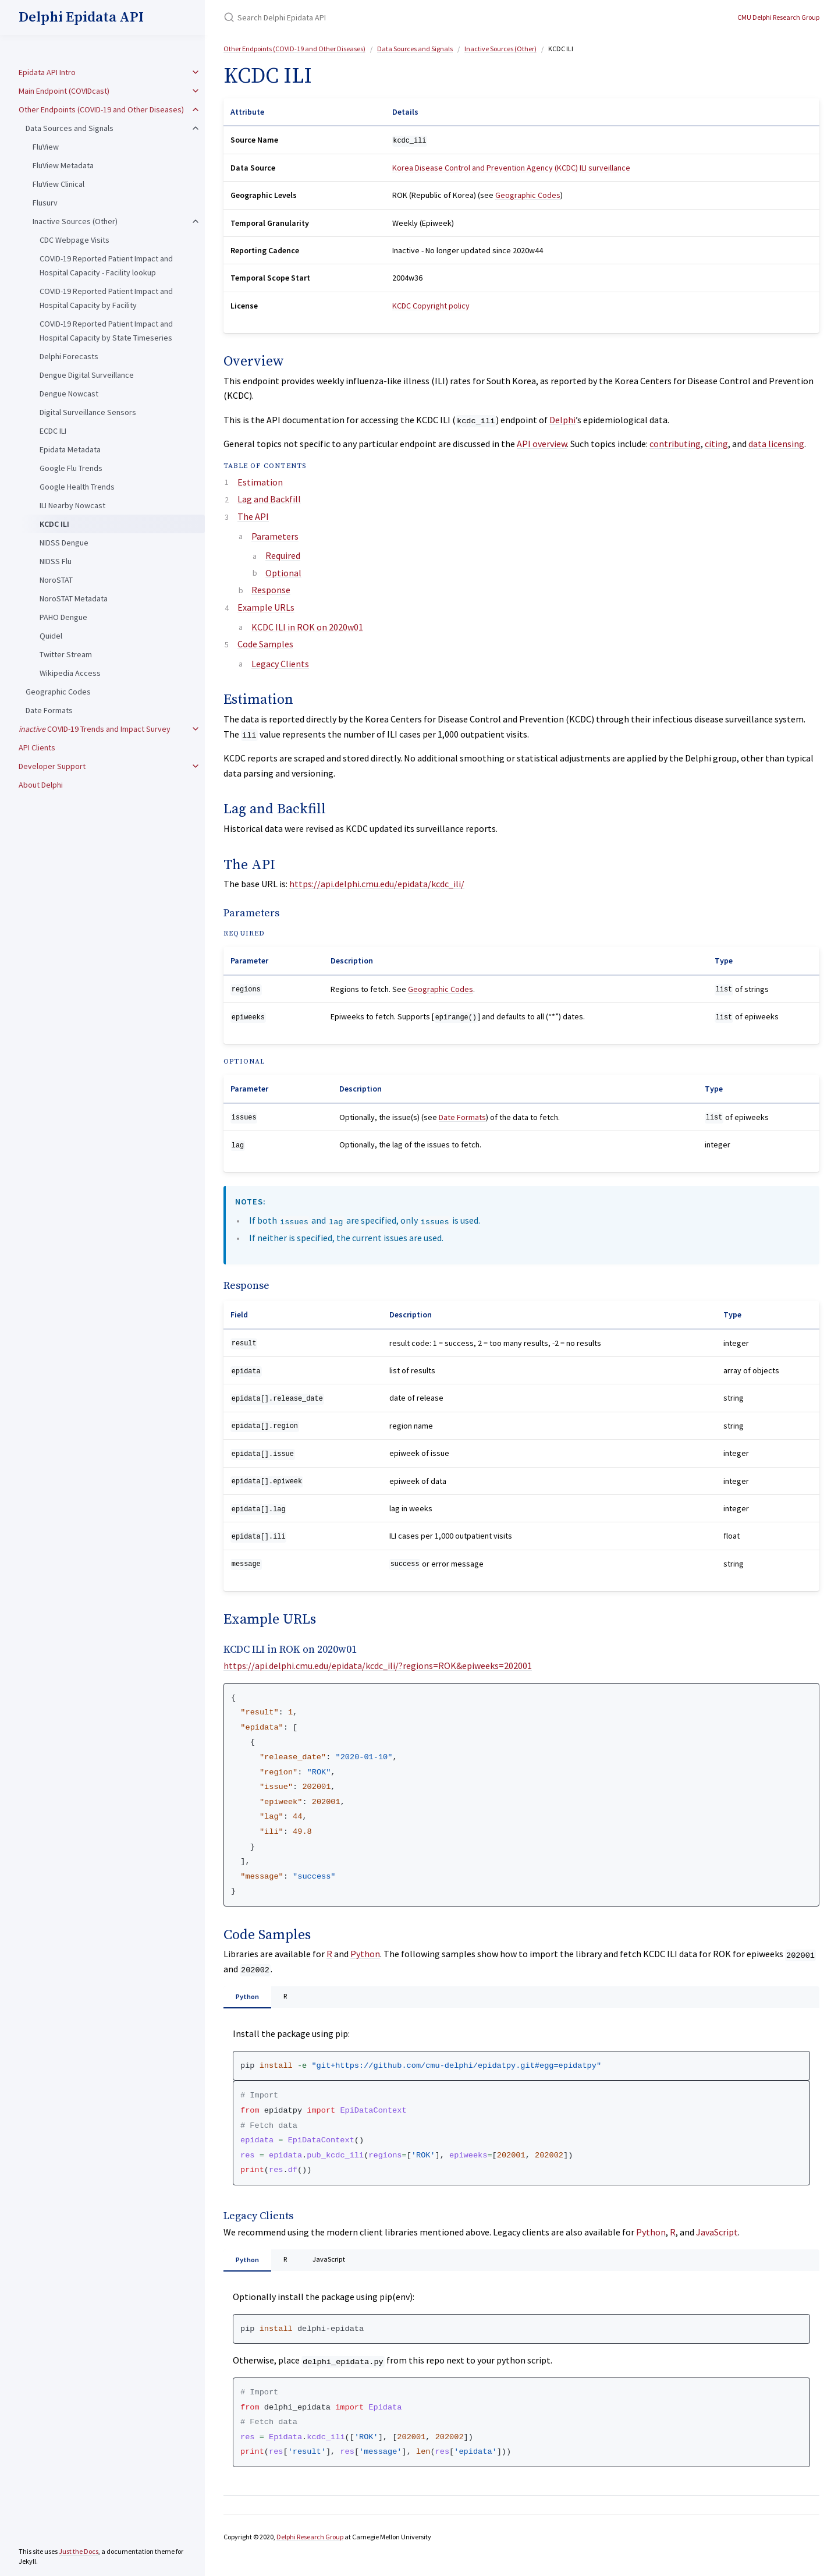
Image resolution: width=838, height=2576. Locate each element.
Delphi (562, 420)
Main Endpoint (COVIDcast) (64, 91)
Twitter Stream (66, 654)
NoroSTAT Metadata (74, 598)
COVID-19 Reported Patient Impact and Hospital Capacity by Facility (106, 298)
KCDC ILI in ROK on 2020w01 (307, 627)
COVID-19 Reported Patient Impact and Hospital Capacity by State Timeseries (106, 330)
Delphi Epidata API (81, 17)
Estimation (260, 482)
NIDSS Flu (56, 561)
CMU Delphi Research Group (778, 17)
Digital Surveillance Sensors (88, 412)
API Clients (37, 747)
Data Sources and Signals (69, 128)
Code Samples (265, 644)
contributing (675, 443)
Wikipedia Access (70, 673)
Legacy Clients (280, 663)
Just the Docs (78, 2551)
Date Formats (49, 710)
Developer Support (52, 766)
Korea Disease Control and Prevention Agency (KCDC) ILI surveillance (511, 167)
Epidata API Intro (47, 72)
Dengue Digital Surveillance (87, 375)
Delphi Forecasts (69, 356)
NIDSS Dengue (64, 542)
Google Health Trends (77, 486)
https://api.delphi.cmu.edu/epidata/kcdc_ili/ (376, 884)
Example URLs (265, 607)
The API (253, 516)
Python (365, 1954)
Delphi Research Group (309, 2542)
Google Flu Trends (71, 468)
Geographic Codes (58, 691)
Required (282, 555)
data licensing (776, 443)
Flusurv (45, 202)
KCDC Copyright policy (431, 305)
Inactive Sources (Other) (75, 221)
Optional (283, 573)
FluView (46, 146)
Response (270, 590)
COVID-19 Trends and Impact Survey (95, 729)
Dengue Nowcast (69, 393)
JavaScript (717, 2235)
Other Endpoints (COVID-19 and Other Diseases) (101, 109)
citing (716, 443)
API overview (542, 443)
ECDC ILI (53, 431)
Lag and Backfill (269, 499)
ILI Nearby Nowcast (72, 505)
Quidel (51, 635)
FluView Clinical (58, 184)
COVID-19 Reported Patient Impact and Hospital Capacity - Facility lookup (106, 265)
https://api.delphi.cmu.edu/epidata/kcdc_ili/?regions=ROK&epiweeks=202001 (377, 1665)
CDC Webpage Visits (74, 240)
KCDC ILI (54, 524)
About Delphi (41, 784)
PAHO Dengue (63, 617)
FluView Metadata (63, 165)
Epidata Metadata (70, 449)
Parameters (275, 536)
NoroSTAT (56, 580)
